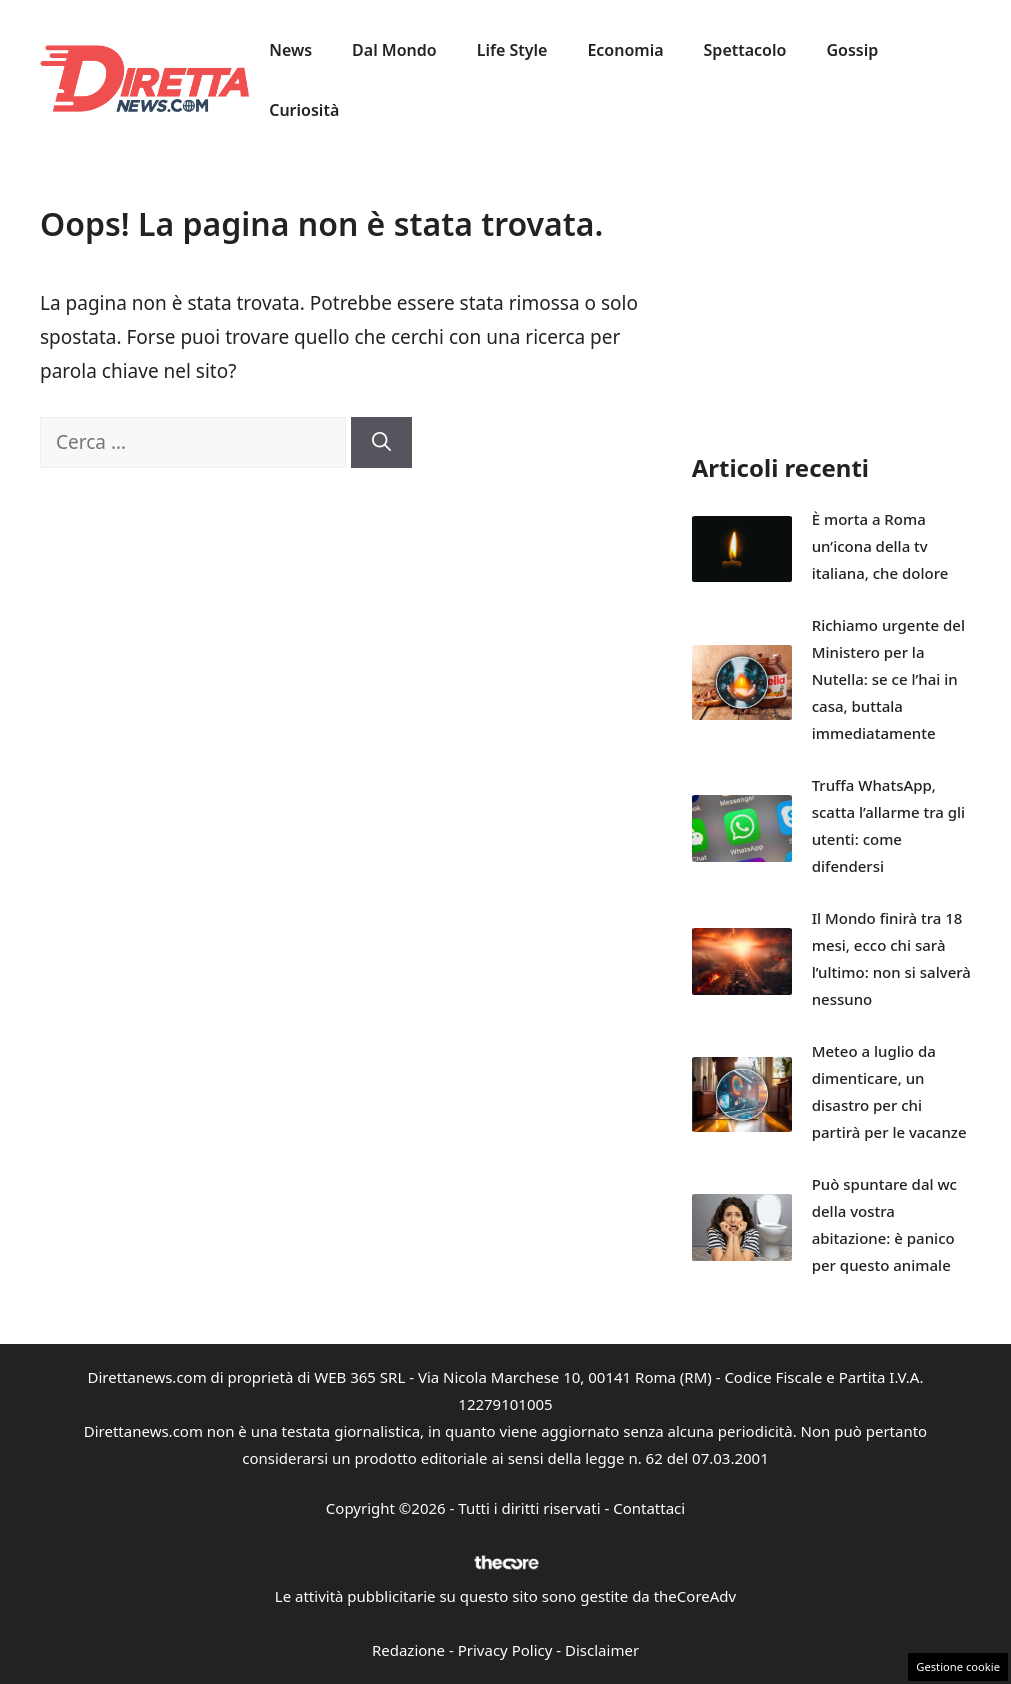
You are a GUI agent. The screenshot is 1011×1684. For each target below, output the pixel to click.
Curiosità (304, 110)
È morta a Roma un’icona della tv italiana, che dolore (880, 546)
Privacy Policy (505, 1650)
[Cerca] (381, 442)
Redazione (408, 1650)
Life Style (512, 50)
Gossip (852, 50)
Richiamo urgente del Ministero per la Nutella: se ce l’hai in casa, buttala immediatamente (888, 679)
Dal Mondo (394, 50)
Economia (625, 50)
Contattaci (649, 1508)
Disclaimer (602, 1650)
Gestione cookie (958, 1666)
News (290, 50)
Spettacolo (745, 50)
